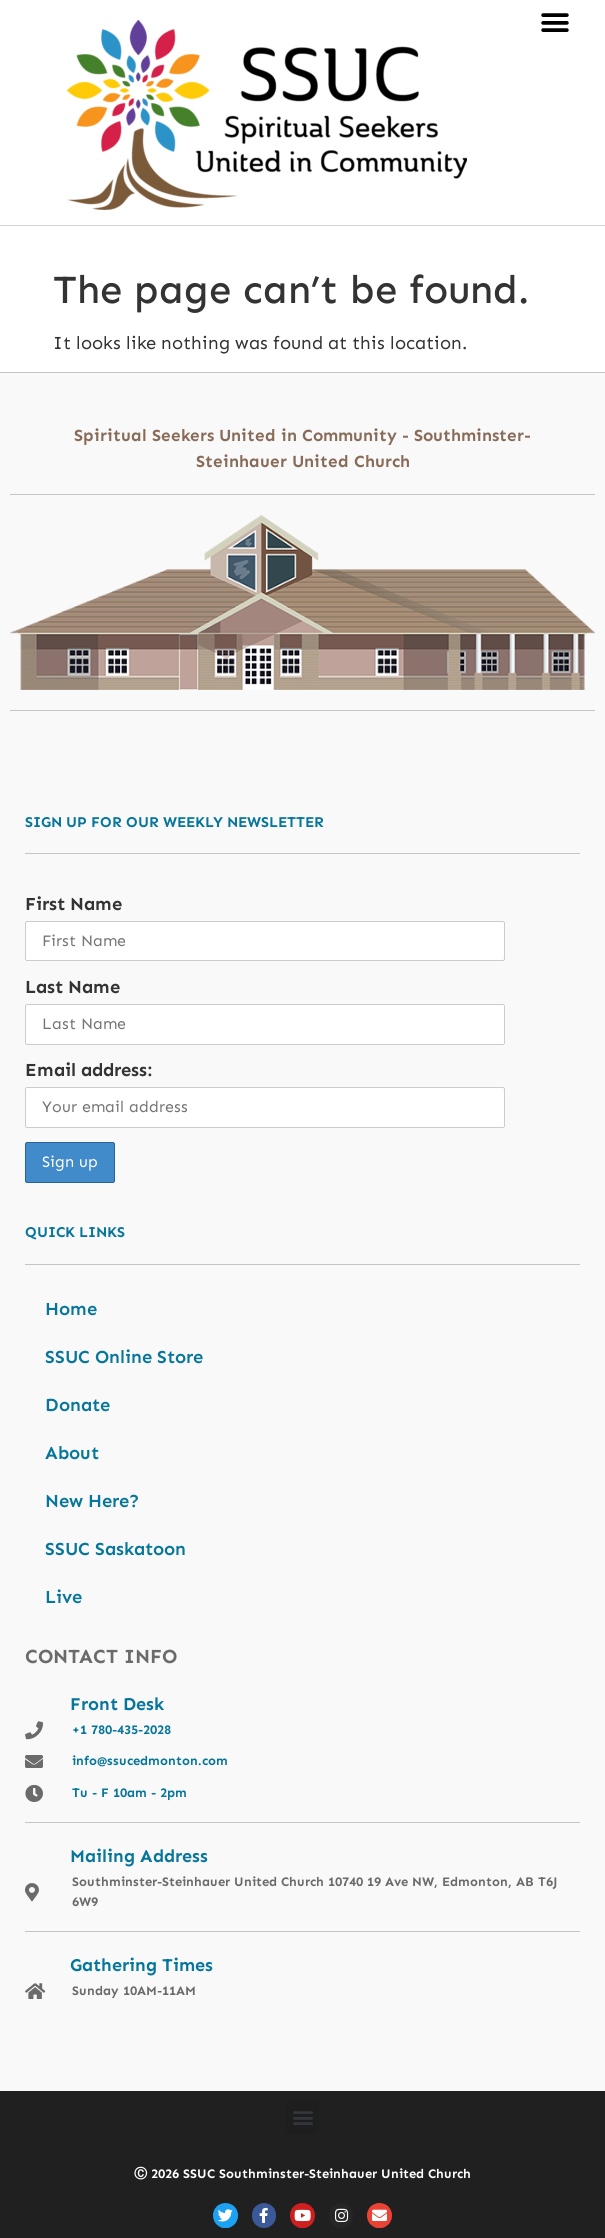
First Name (73, 904)
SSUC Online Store (124, 1357)
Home (71, 1309)
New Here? (92, 1501)
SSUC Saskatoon (115, 1549)
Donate (77, 1405)
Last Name (72, 987)
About (72, 1453)
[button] (554, 22)
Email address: (88, 1070)
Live (63, 1597)
